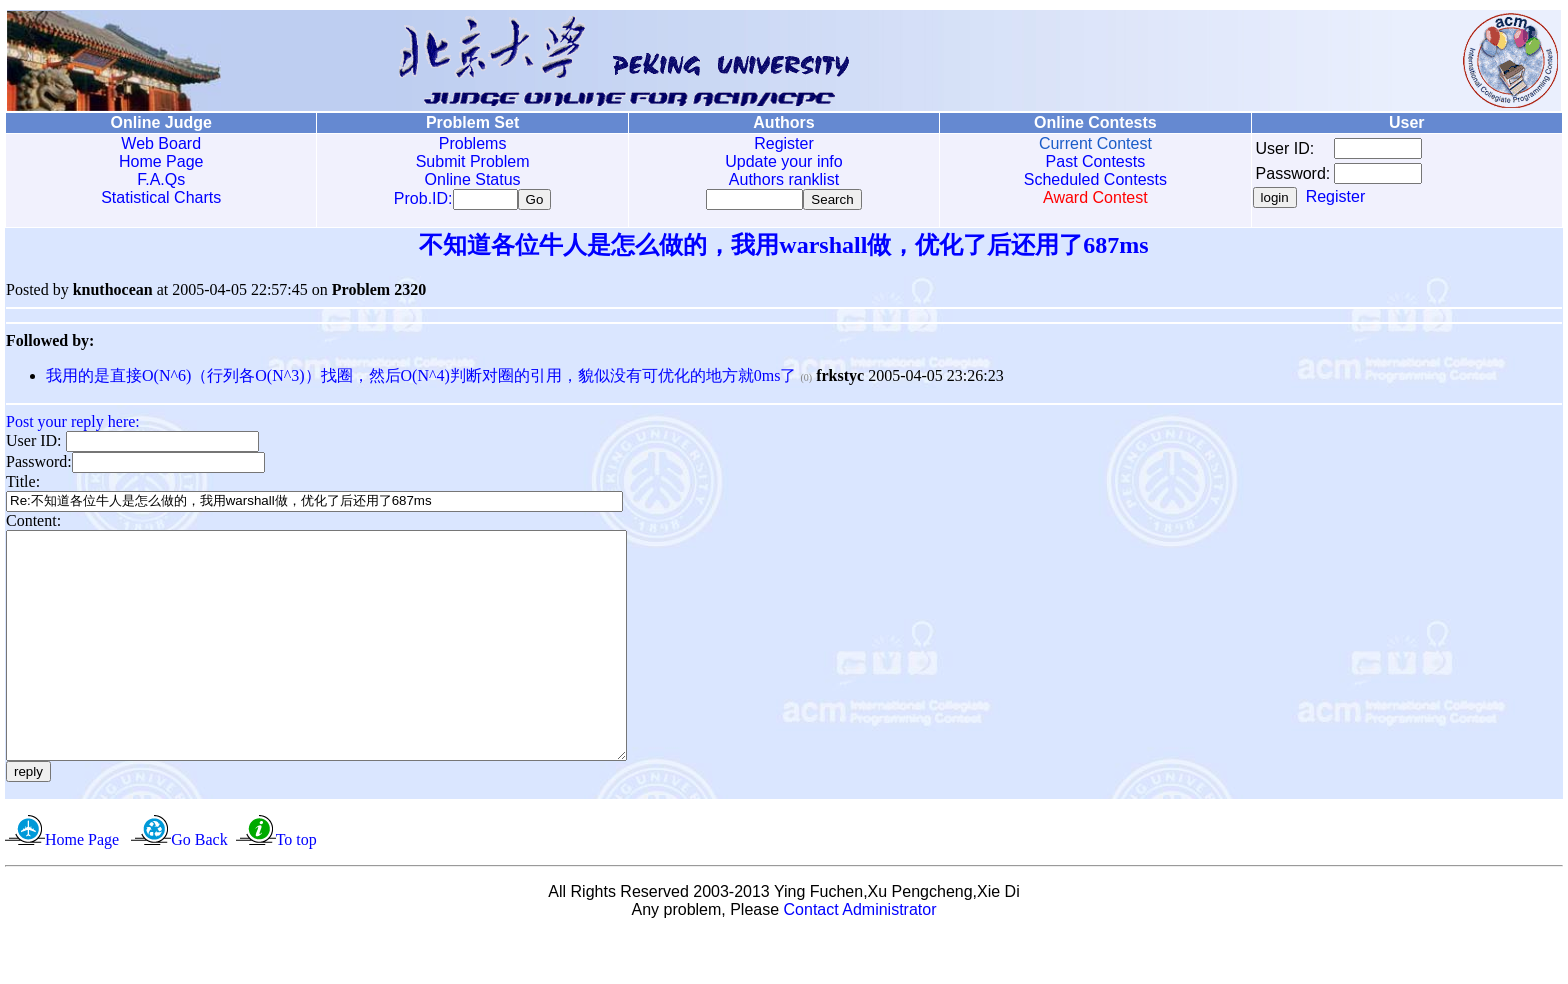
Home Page (161, 161)
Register (784, 143)
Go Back (199, 888)
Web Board (161, 143)
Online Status (473, 179)
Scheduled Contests (1095, 179)
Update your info (783, 161)
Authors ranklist (784, 179)
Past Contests (1096, 161)
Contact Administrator (860, 958)
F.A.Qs (161, 179)
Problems (473, 143)
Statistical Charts (161, 197)
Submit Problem (473, 161)
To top (296, 888)
